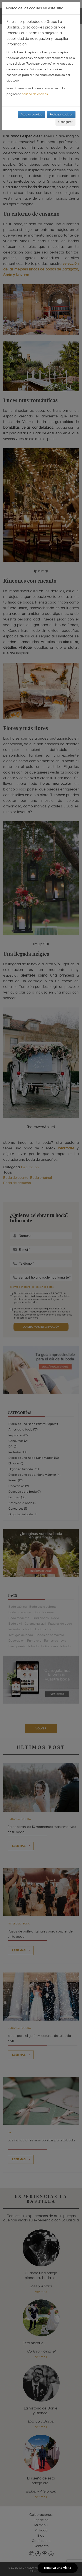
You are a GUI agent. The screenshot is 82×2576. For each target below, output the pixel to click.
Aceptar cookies (31, 114)
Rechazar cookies (61, 114)
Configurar (65, 121)
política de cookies (35, 94)
